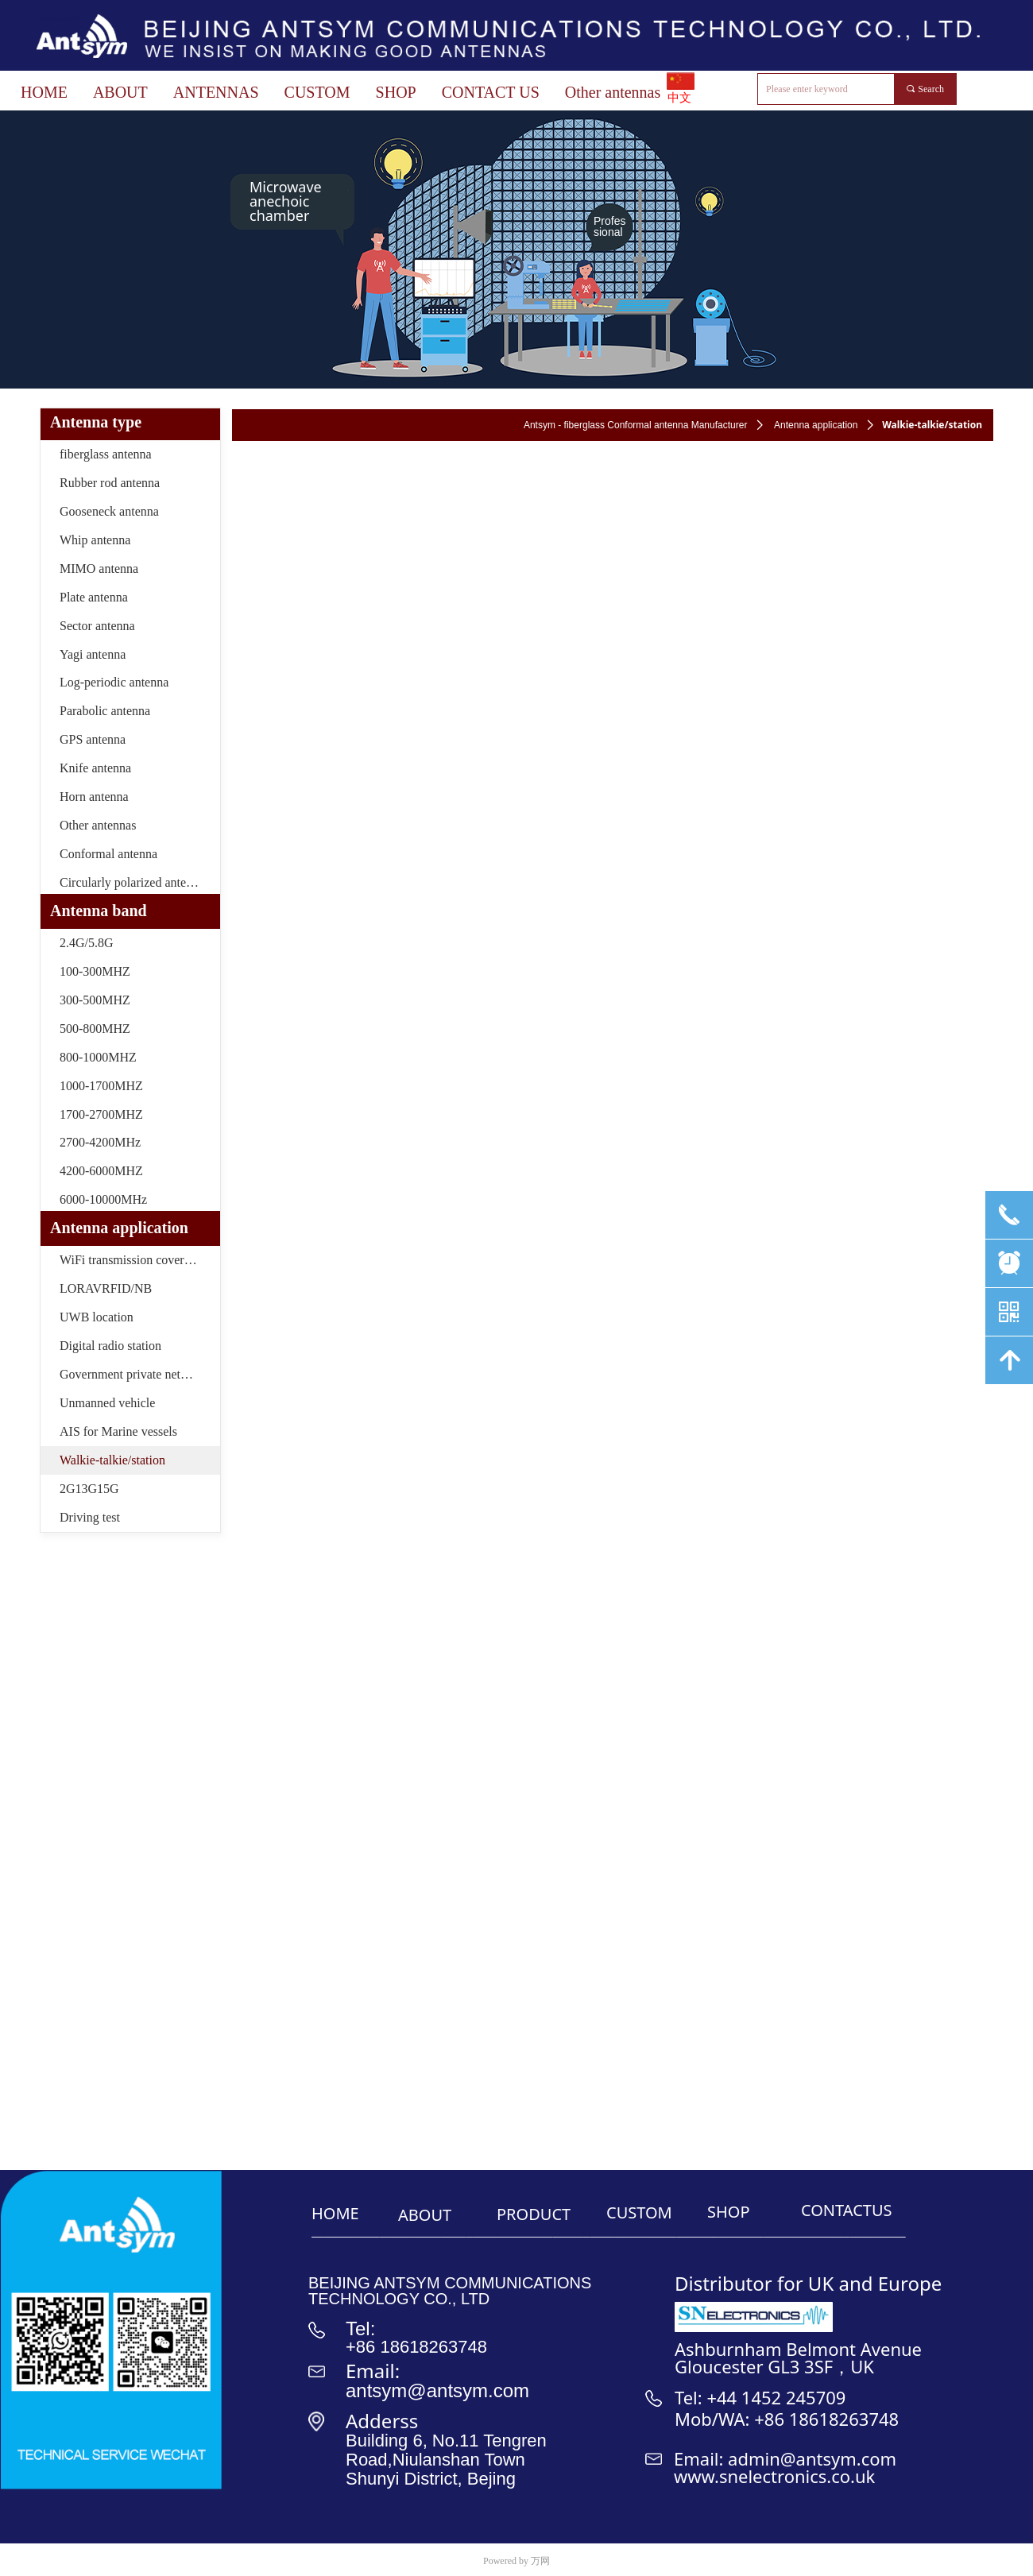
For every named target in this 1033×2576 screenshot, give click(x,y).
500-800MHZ (95, 1028)
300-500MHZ (95, 1000)
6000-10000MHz (103, 1199)
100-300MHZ (95, 971)
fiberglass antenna (106, 454)
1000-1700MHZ (101, 1086)
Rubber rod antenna (110, 482)
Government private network (133, 1374)
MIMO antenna (99, 568)
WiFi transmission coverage (131, 1260)
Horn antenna (94, 796)
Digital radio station (110, 1345)
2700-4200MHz (100, 1142)
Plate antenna (94, 597)
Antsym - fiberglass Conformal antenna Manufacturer (635, 425)
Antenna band (98, 910)
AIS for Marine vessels (118, 1431)
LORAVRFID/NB (106, 1288)
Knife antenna (95, 768)
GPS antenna (93, 739)
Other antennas (98, 825)
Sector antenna (97, 625)
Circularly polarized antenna (132, 882)
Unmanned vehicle (107, 1403)
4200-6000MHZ (101, 1171)
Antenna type (95, 422)
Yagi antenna (93, 654)
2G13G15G (89, 1488)
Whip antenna (95, 540)
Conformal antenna (108, 854)
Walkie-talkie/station (112, 1460)
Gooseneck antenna (109, 511)
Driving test (90, 1517)
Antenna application (815, 425)
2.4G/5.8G (87, 943)
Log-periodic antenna (114, 682)
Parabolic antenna (105, 710)
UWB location (96, 1317)
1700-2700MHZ (101, 1114)
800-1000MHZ (98, 1057)
